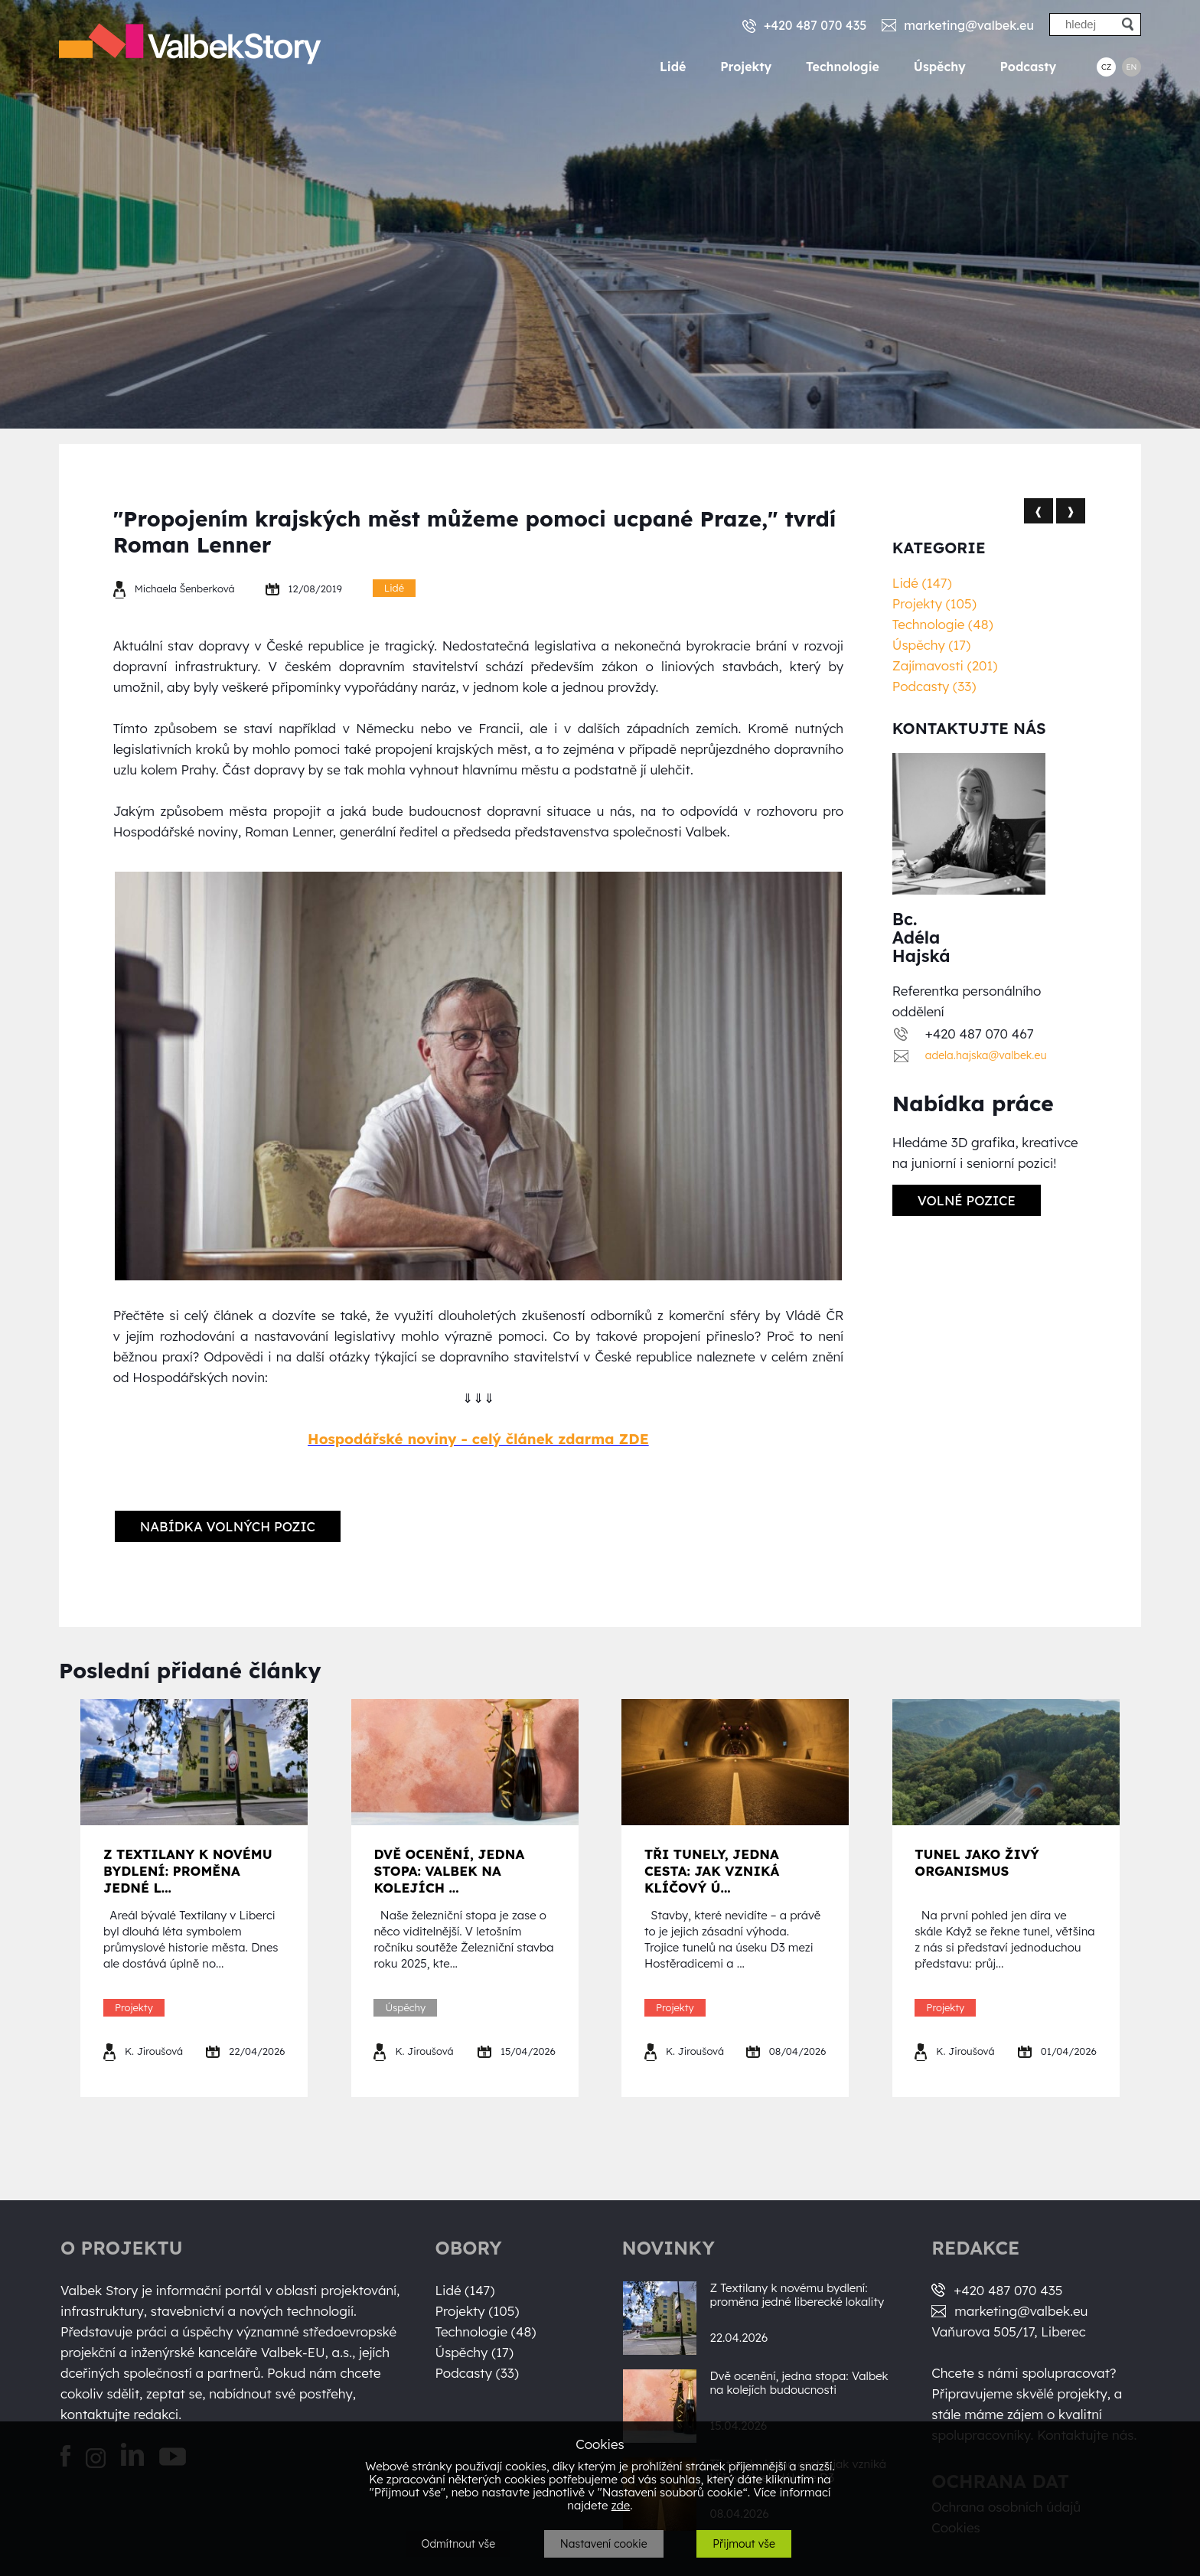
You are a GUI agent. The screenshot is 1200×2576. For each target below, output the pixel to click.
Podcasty (1028, 66)
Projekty (745, 66)
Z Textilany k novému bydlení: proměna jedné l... (187, 1871)
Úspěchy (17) (931, 645)
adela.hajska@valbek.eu (986, 1055)
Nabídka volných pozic (227, 1526)
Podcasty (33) (934, 686)
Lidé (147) (922, 583)
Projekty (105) (934, 603)
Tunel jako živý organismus (977, 1862)
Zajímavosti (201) (945, 665)
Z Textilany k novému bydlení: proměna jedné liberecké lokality (796, 2295)
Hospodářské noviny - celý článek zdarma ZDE (478, 1439)
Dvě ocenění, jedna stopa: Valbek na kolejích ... (448, 1871)
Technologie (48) (942, 624)
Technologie (842, 66)
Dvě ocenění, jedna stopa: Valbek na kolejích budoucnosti (798, 2383)
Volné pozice (967, 1200)
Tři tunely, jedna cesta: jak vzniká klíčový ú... (712, 1871)
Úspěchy (940, 66)
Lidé (673, 66)
